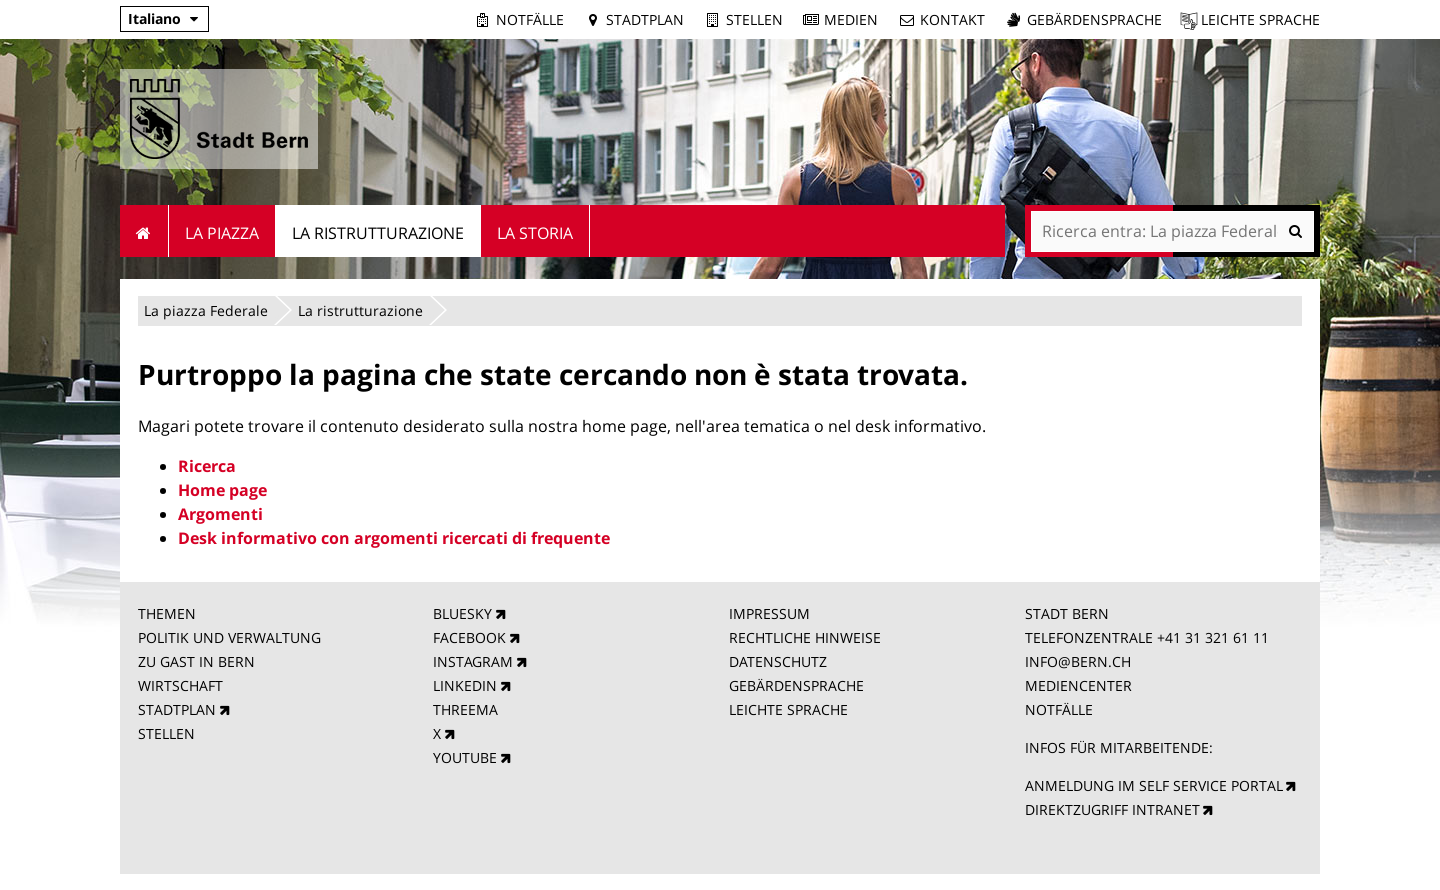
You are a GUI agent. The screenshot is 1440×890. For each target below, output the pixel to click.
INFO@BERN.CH (1078, 661)
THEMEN (167, 613)
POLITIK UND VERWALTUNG (229, 637)
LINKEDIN (465, 685)
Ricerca (207, 466)
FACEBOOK (469, 637)
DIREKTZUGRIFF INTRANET (1112, 809)
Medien (851, 19)
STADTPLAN (177, 709)
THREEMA (465, 709)
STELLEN (166, 733)
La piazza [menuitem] (222, 233)
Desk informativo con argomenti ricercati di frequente (394, 538)
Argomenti (220, 514)
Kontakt (952, 19)
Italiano (154, 18)
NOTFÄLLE (1059, 709)
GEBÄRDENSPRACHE (796, 685)
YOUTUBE (465, 757)
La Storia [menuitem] (535, 233)
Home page (222, 490)
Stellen (754, 19)
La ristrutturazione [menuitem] (378, 233)
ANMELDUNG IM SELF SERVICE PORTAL (1154, 785)
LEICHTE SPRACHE (788, 709)
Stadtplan (645, 19)
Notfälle (530, 19)
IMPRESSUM (769, 613)
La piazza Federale (206, 310)
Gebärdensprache (1094, 19)
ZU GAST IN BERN (196, 661)
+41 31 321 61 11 (1213, 637)
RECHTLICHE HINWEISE (805, 637)
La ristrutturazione (360, 310)
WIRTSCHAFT (180, 685)
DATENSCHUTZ (778, 661)
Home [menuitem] (144, 231)
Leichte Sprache (1260, 19)
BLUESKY (462, 613)
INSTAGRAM (473, 661)
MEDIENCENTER (1078, 685)
